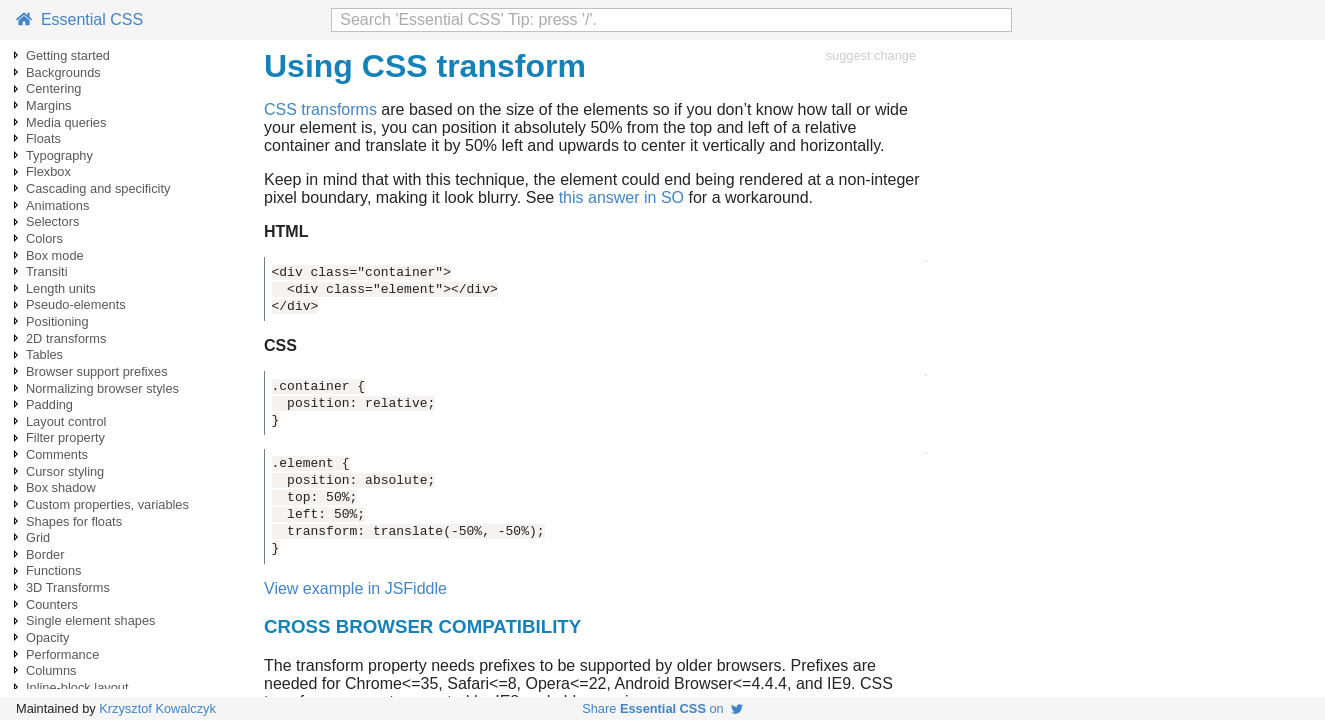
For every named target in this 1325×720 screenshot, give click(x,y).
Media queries (66, 122)
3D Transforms (68, 587)
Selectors (52, 221)
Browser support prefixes (97, 371)
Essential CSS (79, 19)
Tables (44, 354)
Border (45, 554)
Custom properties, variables (107, 504)
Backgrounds (63, 72)
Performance (62, 654)
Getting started (68, 55)
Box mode (55, 255)
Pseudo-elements (76, 304)
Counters (52, 604)
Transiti (46, 271)
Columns (51, 670)
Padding (49, 404)
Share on (662, 708)
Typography (59, 155)
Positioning (57, 321)
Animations (57, 205)
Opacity (47, 637)
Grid (38, 537)
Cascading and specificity (98, 188)
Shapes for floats (74, 521)
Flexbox (48, 171)
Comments (57, 454)
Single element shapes (90, 620)
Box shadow (61, 487)
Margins (49, 105)
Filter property (65, 437)
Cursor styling (65, 471)
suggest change (871, 55)
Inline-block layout (77, 687)
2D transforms (66, 338)
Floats (43, 138)
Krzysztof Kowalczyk (157, 708)
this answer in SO (621, 197)
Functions (53, 570)
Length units (61, 288)
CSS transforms (320, 109)
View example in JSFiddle (355, 588)
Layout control (66, 421)
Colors (44, 238)
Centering (54, 88)
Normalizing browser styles (102, 388)
